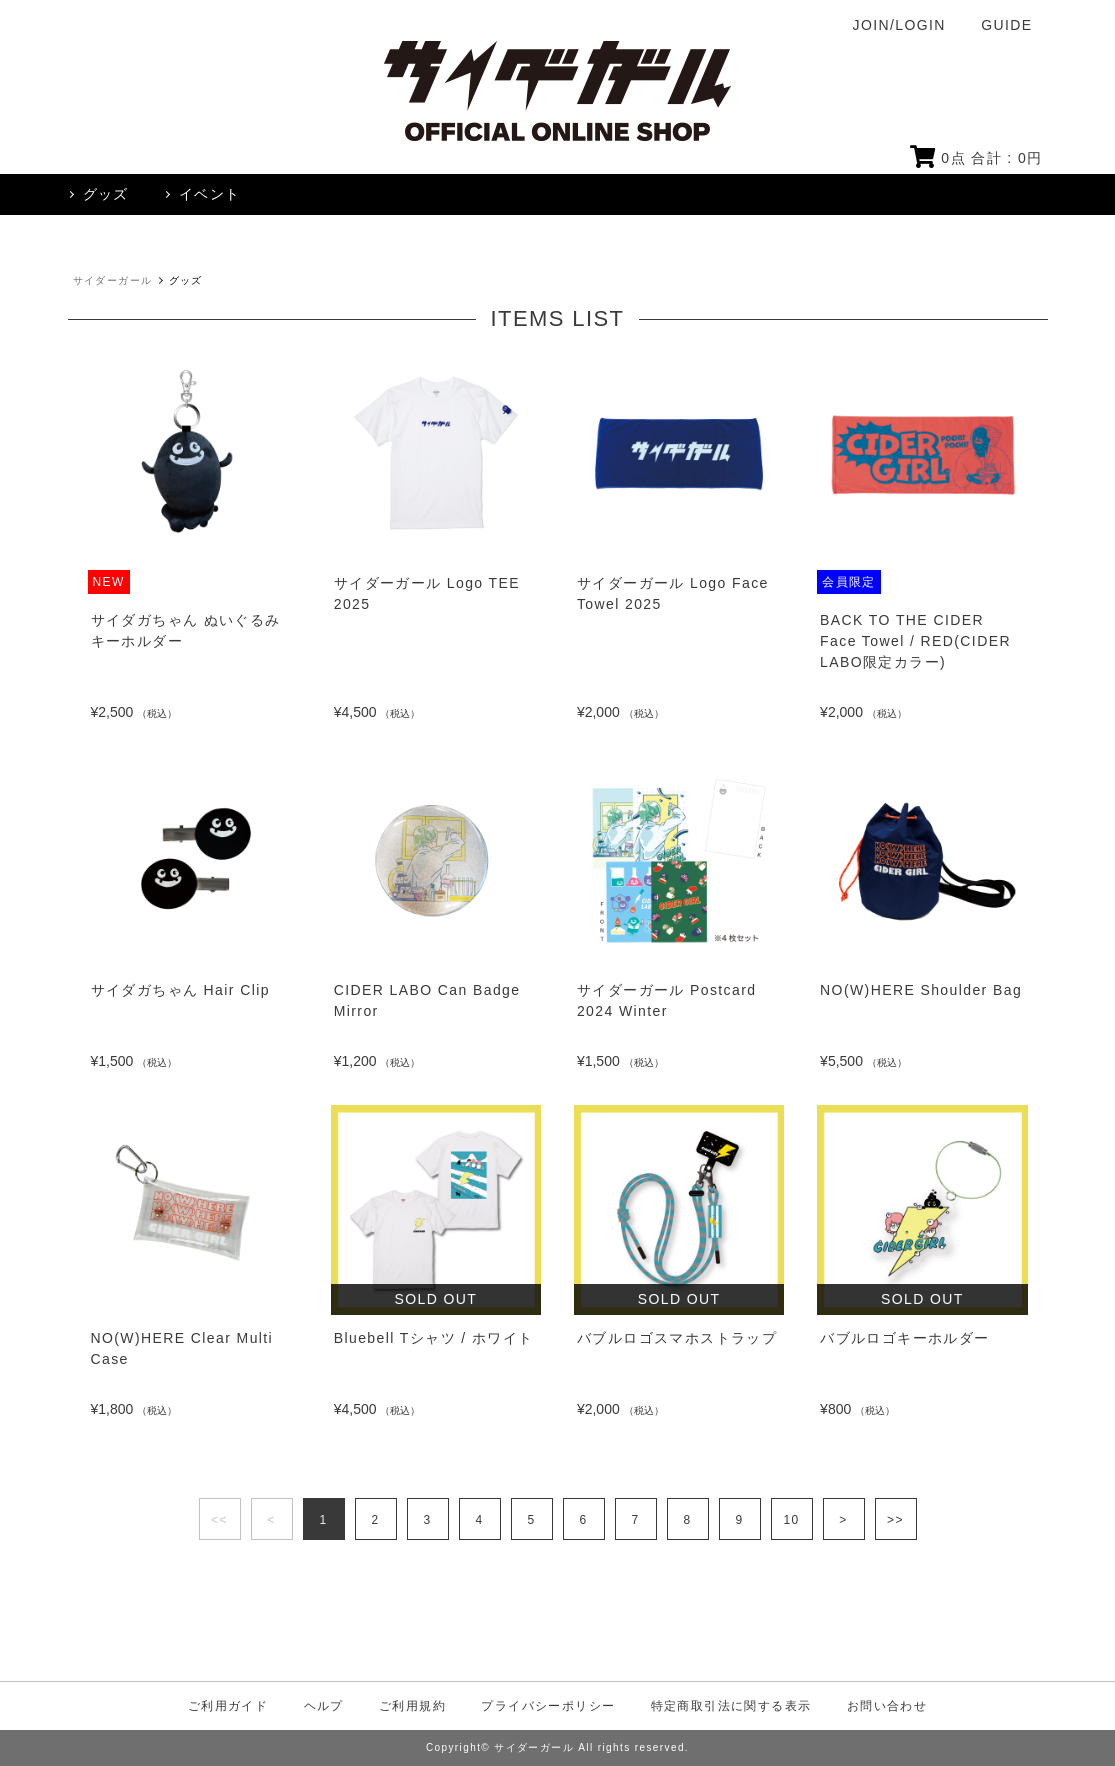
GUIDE (1006, 25)
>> (895, 1520)
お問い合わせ (887, 1706)
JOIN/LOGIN (899, 25)
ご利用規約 (412, 1706)
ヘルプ (324, 1706)
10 (791, 1520)
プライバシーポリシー (548, 1706)
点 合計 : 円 (976, 158)
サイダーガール (113, 280)
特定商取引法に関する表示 (731, 1706)
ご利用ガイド (228, 1706)
